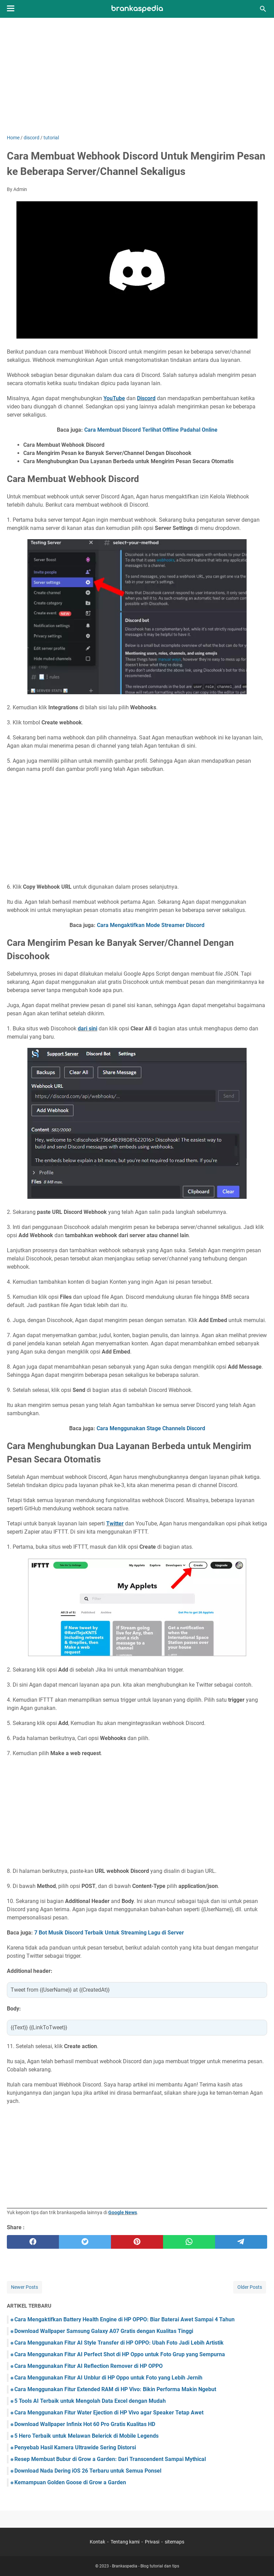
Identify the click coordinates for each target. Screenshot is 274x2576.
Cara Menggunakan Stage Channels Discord (151, 1428)
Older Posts (249, 2287)
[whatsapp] (189, 2242)
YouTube (114, 398)
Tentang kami (125, 2542)
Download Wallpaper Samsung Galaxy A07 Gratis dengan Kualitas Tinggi (103, 2331)
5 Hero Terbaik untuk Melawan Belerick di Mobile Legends (86, 2436)
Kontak (97, 2542)
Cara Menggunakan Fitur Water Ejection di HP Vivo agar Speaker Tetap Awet (108, 2412)
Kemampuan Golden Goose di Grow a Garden (70, 2482)
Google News (122, 2212)
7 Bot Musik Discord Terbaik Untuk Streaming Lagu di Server (109, 1932)
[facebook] (33, 2242)
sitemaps (174, 2542)
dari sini (87, 1028)
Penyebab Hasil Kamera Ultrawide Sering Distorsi (75, 2447)
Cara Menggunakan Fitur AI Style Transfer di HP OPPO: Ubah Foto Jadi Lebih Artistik (119, 2342)
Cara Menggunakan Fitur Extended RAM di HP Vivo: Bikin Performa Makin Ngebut (115, 2389)
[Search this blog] (263, 9)
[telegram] (241, 2242)
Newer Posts (24, 2287)
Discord (146, 398)
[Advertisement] (137, 76)
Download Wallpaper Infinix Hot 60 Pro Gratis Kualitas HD (84, 2424)
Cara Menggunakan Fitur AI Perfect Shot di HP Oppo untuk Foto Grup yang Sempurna (119, 2354)
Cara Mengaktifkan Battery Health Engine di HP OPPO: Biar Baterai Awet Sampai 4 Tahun (124, 2319)
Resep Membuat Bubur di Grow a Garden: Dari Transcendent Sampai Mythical (110, 2459)
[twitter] (85, 2242)
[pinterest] (137, 2242)
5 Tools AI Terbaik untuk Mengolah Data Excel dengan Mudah (90, 2401)
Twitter (115, 1523)
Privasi (152, 2542)
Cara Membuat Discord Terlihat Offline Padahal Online (150, 430)
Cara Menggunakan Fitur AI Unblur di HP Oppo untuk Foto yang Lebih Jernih (108, 2377)
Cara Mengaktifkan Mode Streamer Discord (150, 925)
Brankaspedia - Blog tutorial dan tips (145, 2566)
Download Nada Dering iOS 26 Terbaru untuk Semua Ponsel (87, 2470)
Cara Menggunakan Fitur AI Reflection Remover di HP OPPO (88, 2366)
